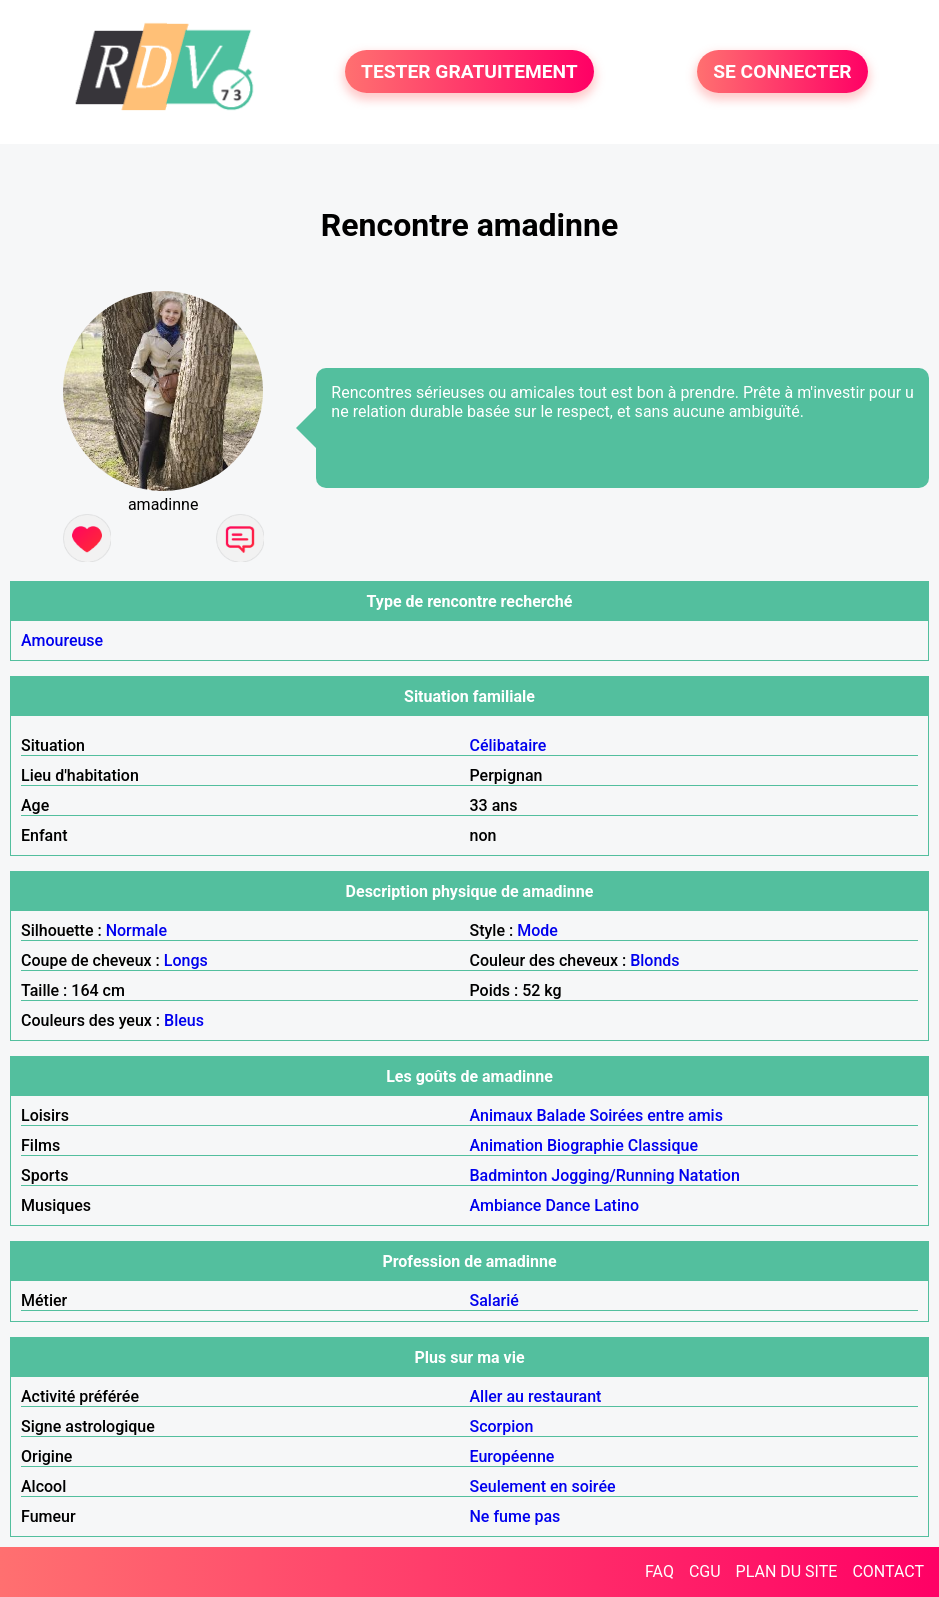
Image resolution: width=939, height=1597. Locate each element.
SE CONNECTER (782, 71)
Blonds (654, 960)
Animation (506, 1145)
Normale (136, 930)
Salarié (494, 1300)
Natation (709, 1175)
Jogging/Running (612, 1175)
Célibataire (508, 745)
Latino (616, 1205)
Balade (560, 1115)
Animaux (501, 1115)
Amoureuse (62, 640)
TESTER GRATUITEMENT (469, 71)
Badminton (509, 1175)
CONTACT (888, 1571)
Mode (537, 930)
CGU (705, 1571)
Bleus (184, 1020)
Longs (186, 960)
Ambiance (506, 1205)
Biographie (585, 1145)
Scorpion (502, 1426)
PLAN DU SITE (787, 1571)
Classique (663, 1145)
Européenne (512, 1456)
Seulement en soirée (543, 1486)
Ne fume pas (515, 1516)
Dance (567, 1205)
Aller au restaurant (536, 1396)
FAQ (659, 1571)
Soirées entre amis (655, 1115)
